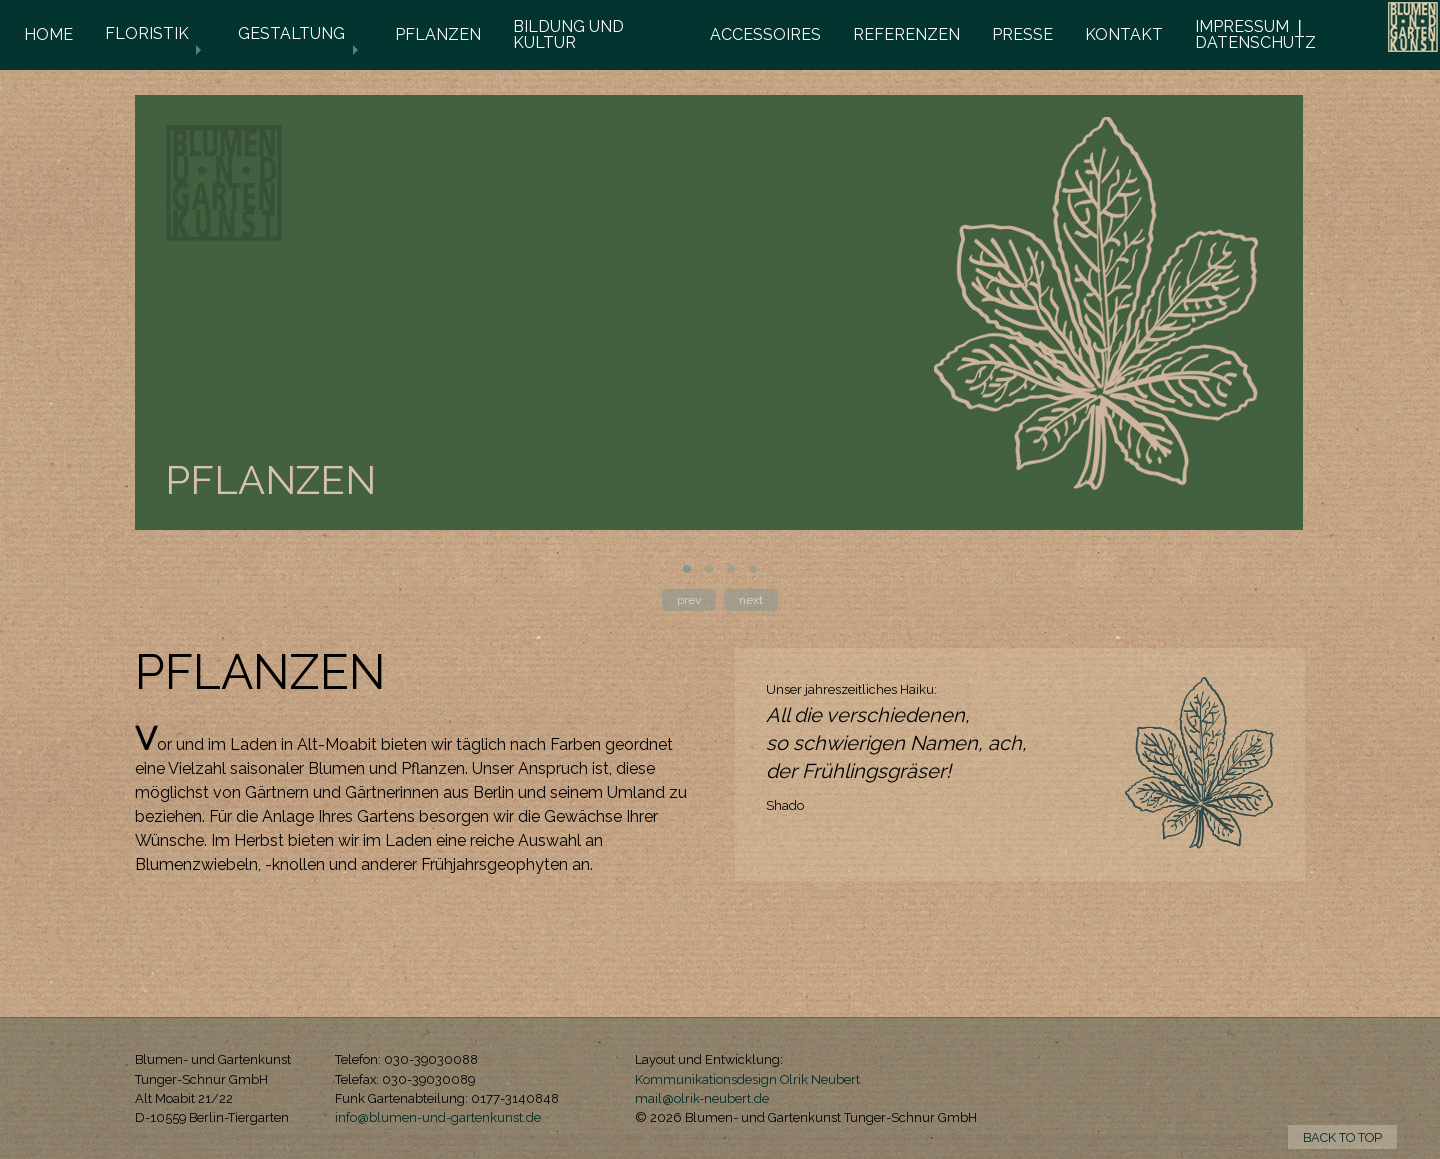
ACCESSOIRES (765, 34)
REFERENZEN (906, 34)
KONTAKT (1124, 34)
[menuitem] (48, 35)
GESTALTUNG (291, 33)
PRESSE (1022, 34)
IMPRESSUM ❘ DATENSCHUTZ (1255, 34)
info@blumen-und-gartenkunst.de (438, 1117)
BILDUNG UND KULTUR (568, 34)
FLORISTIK (147, 33)
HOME (48, 34)
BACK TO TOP (1342, 1137)
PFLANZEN (438, 34)
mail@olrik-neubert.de (702, 1098)
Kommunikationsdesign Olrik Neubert (747, 1079)
